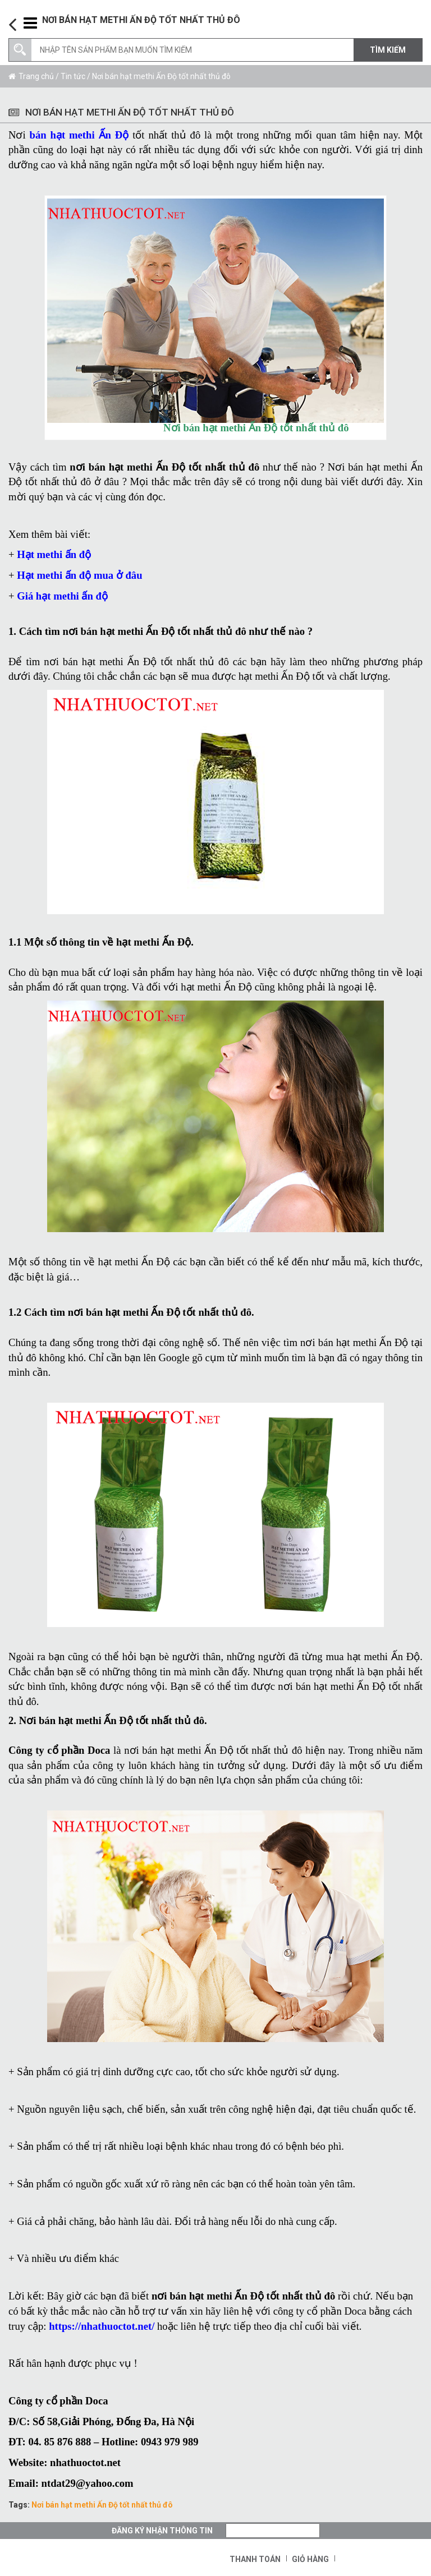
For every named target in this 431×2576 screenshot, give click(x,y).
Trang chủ (36, 76)
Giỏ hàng (310, 2559)
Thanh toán (255, 2559)
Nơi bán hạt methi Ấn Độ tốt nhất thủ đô (102, 2504)
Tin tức (73, 76)
